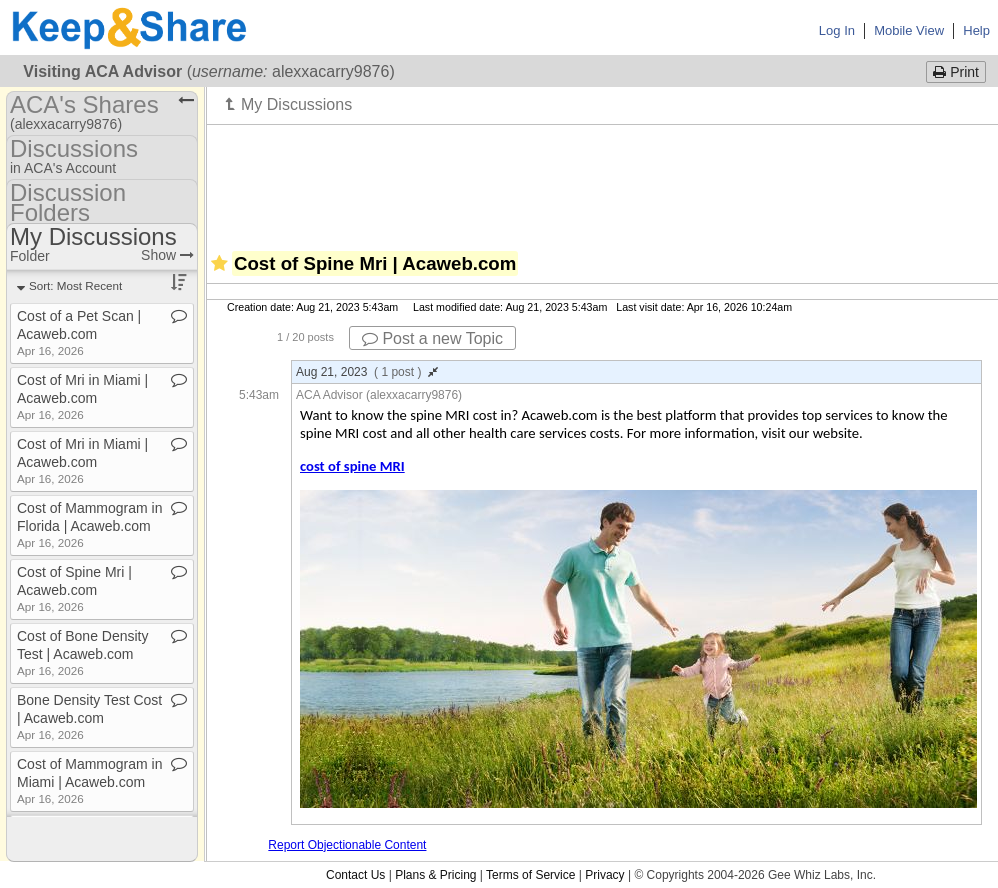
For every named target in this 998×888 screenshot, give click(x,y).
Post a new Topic (432, 338)
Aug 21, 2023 (367, 372)
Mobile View (909, 30)
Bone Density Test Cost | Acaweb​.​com (89, 716)
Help (976, 30)
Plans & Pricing (435, 875)
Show (167, 255)
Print (956, 72)
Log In (837, 30)
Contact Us (355, 875)
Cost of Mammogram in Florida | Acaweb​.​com (89, 524)
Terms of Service (530, 875)
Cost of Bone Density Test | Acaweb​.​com (83, 652)
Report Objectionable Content (347, 845)
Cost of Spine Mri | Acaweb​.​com (74, 588)
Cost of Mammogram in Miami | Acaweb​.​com (89, 780)
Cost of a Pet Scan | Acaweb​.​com (79, 332)
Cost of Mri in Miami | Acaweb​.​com (82, 396)
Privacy (604, 875)
